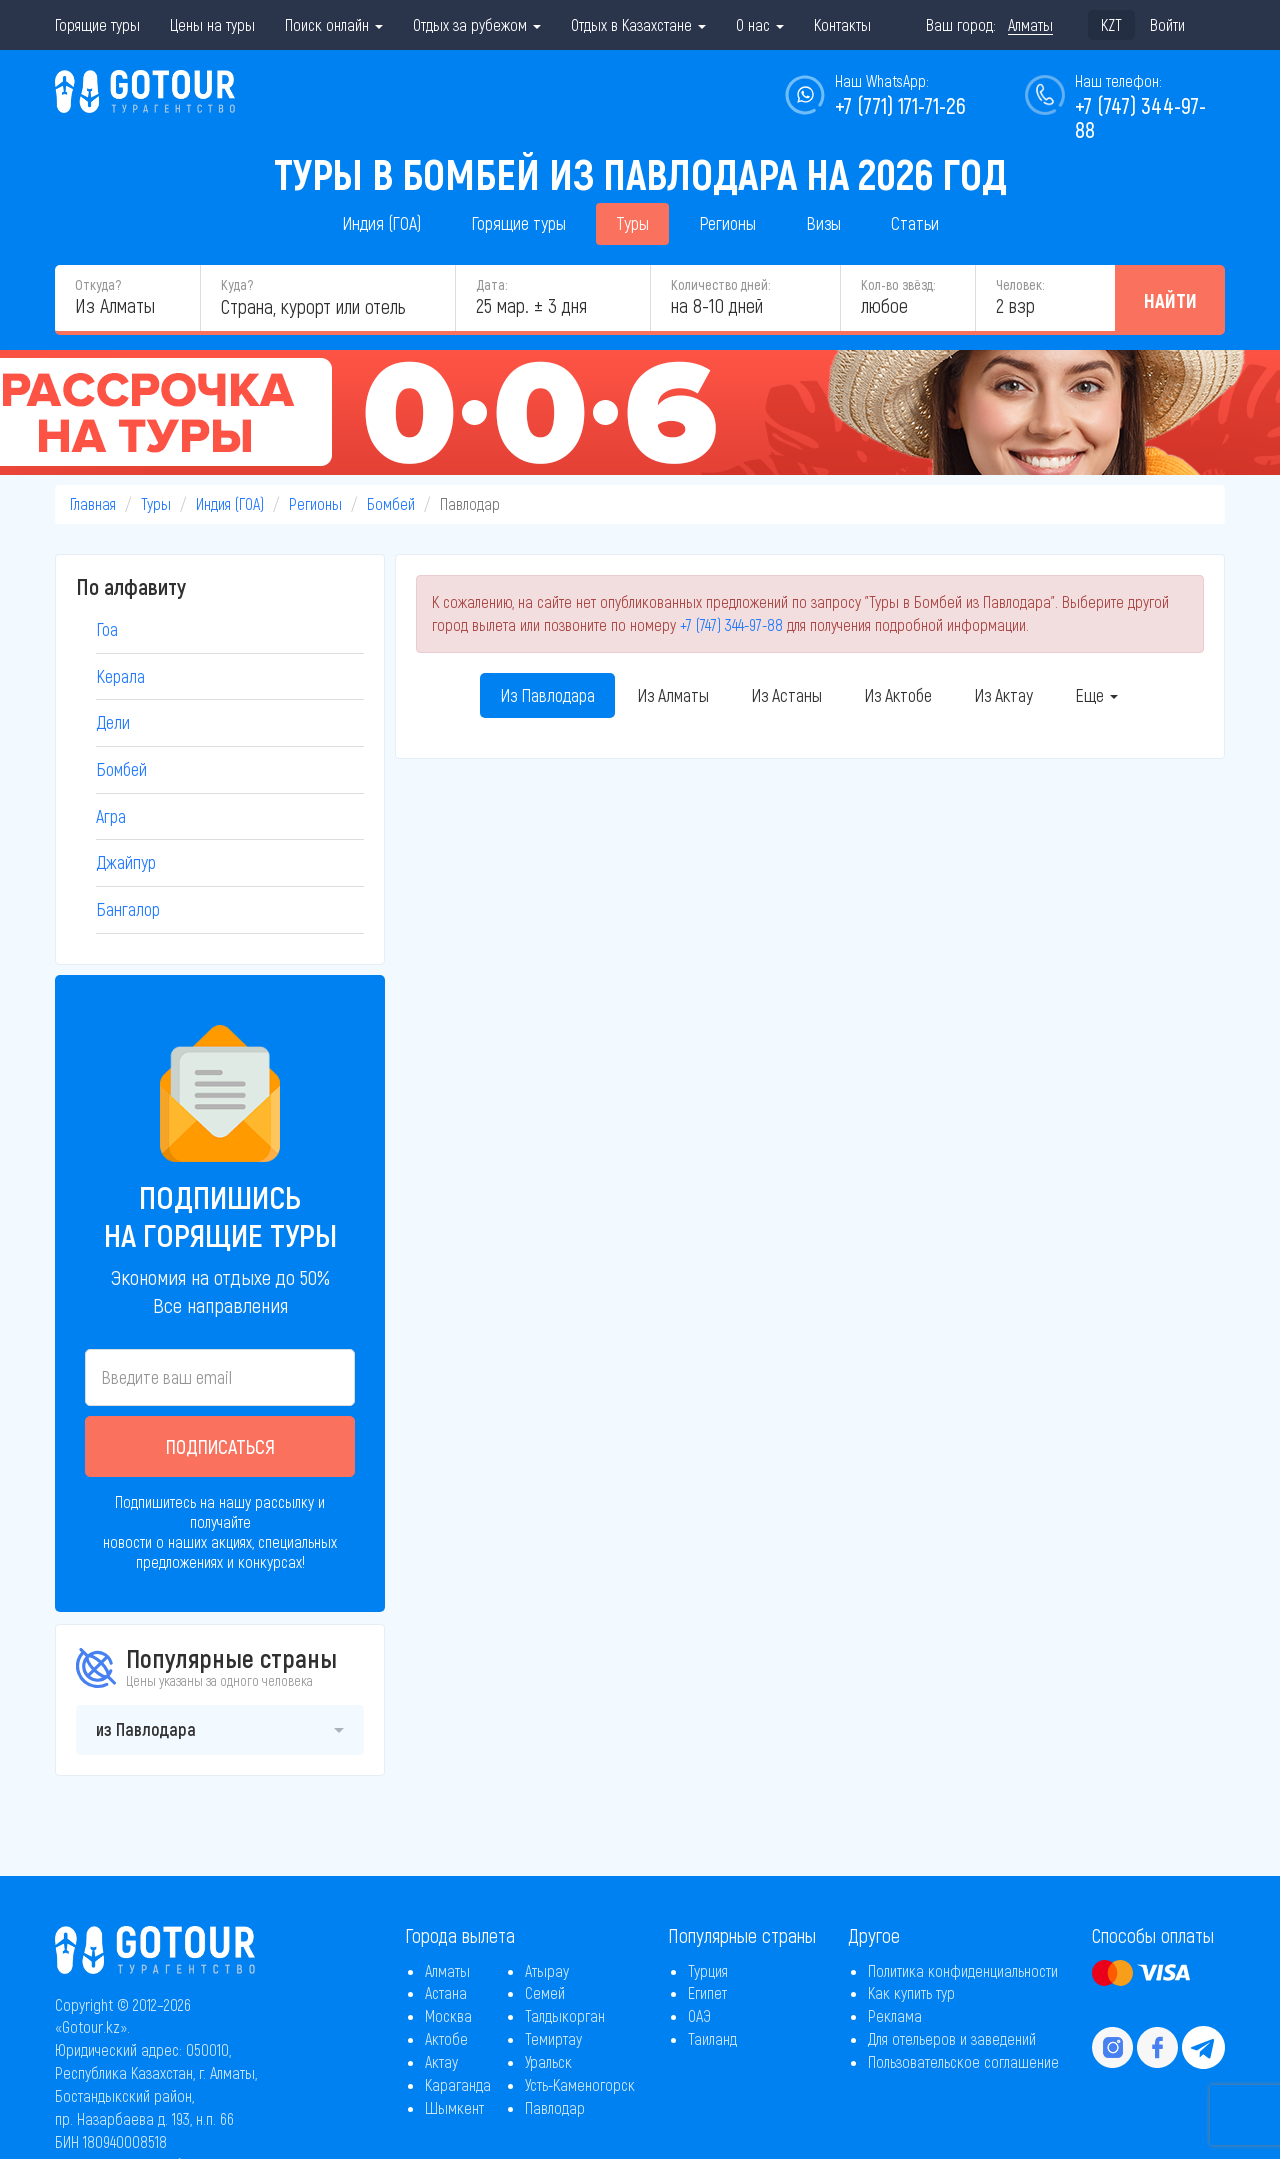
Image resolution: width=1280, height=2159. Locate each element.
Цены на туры (212, 24)
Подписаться (220, 1446)
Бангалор (128, 909)
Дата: (491, 284)
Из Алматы (673, 695)
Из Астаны (786, 695)
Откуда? (98, 284)
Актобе (446, 2038)
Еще (1096, 695)
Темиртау (553, 2038)
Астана (446, 1992)
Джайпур (126, 862)
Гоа (107, 629)
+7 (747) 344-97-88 (731, 624)
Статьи (915, 223)
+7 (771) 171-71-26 (900, 105)
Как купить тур (911, 1992)
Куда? (237, 284)
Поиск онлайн (334, 24)
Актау (441, 2061)
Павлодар (555, 2107)
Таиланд (712, 2038)
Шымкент (454, 2107)
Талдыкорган (565, 2015)
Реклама (895, 2015)
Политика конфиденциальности (963, 1970)
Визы (823, 223)
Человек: (1020, 284)
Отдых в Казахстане (638, 24)
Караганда (458, 2084)
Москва (448, 2015)
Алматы (447, 1970)
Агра (111, 816)
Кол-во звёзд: (898, 284)
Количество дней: (720, 284)
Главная (93, 503)
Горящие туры (97, 24)
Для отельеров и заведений (952, 2038)
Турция (708, 1970)
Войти (1167, 24)
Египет (707, 1992)
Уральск (548, 2061)
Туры (632, 223)
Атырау (547, 1970)
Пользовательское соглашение (963, 2061)
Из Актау (1003, 695)
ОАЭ (699, 2015)
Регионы (727, 223)
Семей (545, 1992)
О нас (760, 24)
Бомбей (391, 503)
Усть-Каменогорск (580, 2084)
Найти (1170, 300)
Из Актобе (898, 695)
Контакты (842, 24)
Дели (113, 722)
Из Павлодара (547, 695)
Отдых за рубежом (477, 24)
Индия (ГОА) (381, 223)
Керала (120, 676)
